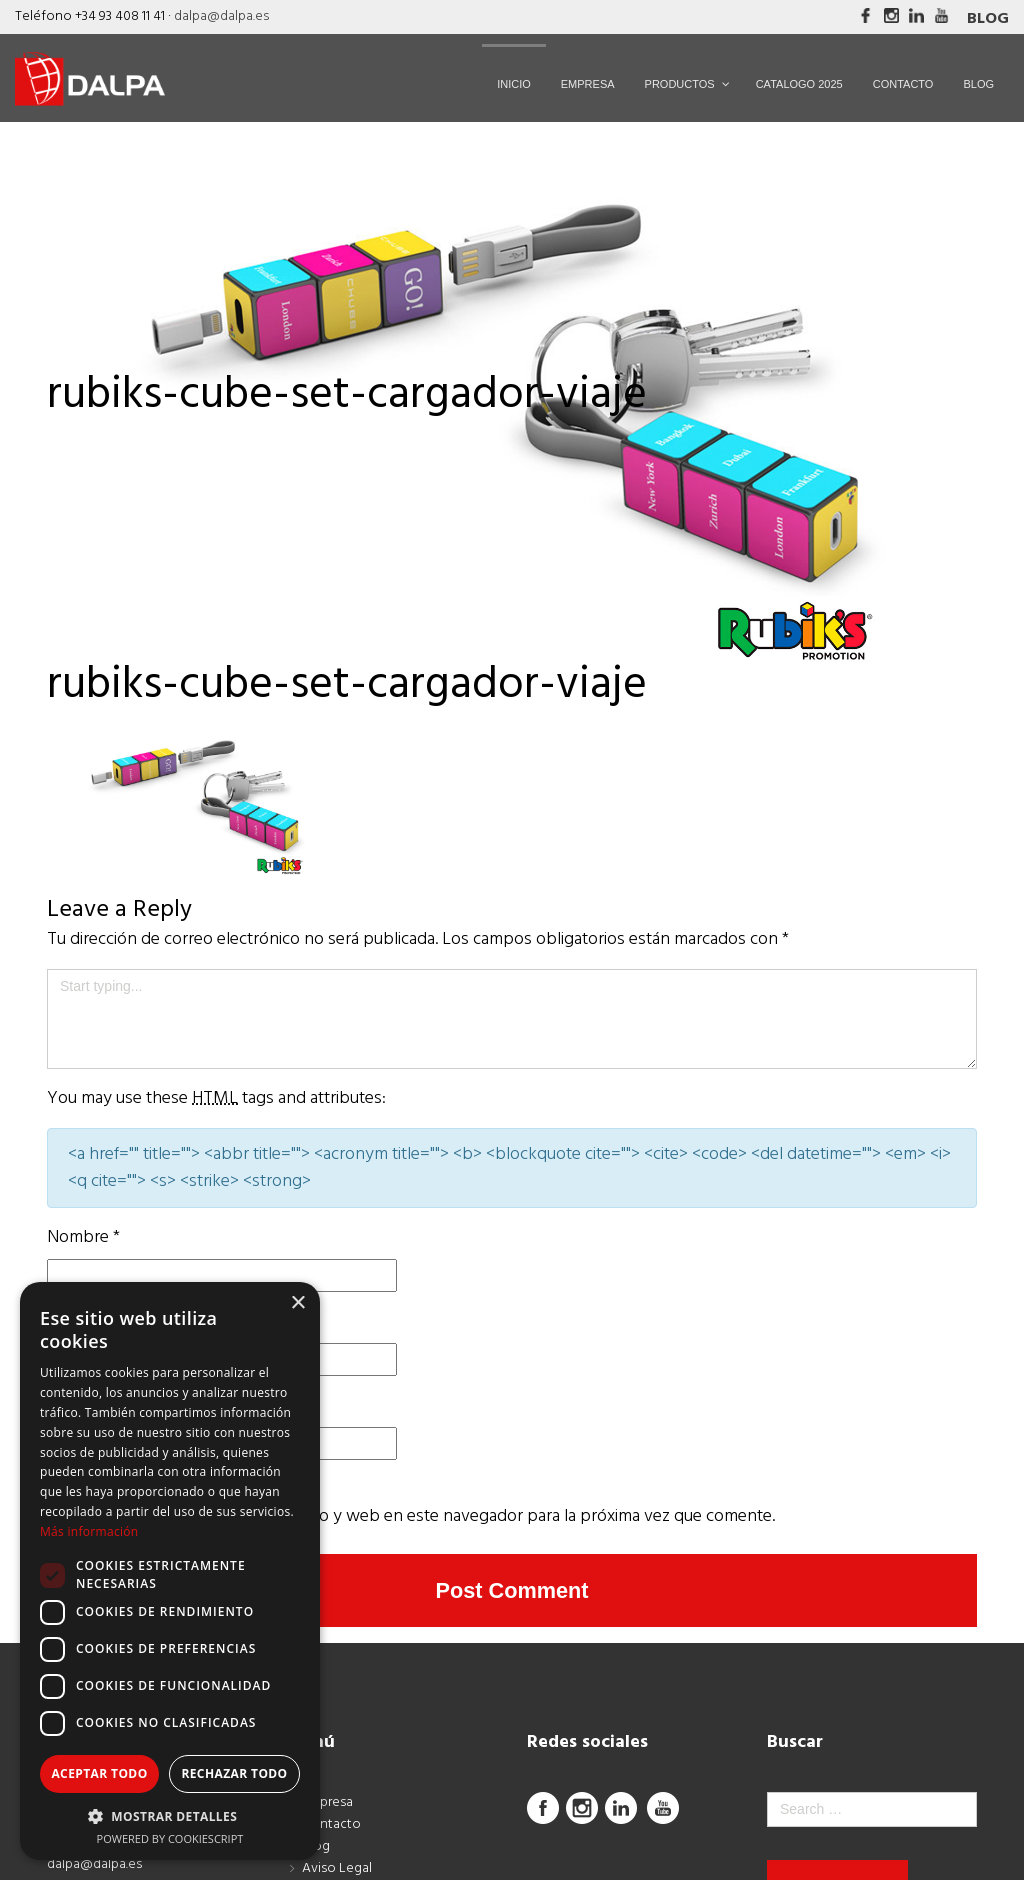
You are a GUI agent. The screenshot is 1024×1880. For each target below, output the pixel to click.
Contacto (331, 1827)
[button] (170, 1816)
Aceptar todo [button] (99, 1773)
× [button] (297, 1303)
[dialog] (170, 1571)
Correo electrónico (122, 1321)
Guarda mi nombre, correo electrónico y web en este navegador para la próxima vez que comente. (411, 1516)
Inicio (67, 434)
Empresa (327, 1805)
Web (65, 1405)
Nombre (83, 1237)
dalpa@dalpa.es (221, 16)
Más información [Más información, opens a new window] (89, 1531)
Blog (988, 19)
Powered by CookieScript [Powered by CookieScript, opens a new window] (170, 1838)
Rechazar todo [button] (234, 1773)
